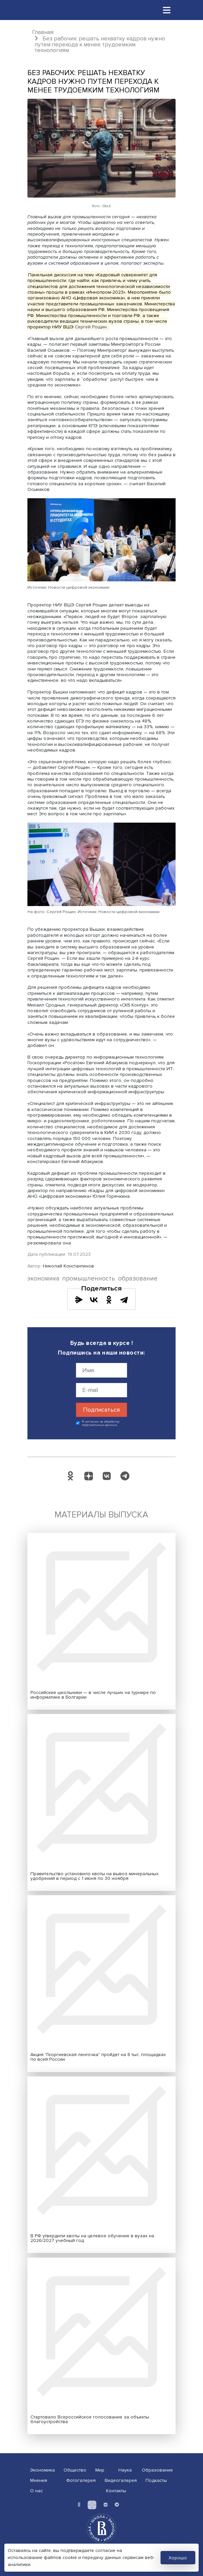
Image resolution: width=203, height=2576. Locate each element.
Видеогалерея (121, 2480)
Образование (157, 2470)
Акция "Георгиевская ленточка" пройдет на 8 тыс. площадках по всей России (98, 2057)
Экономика (42, 2470)
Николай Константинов (68, 1266)
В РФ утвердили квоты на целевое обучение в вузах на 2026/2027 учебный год (92, 2238)
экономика (43, 1278)
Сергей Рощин (91, 327)
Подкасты (156, 2480)
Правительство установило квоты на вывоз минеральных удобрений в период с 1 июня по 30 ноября (94, 1876)
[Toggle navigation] (166, 10)
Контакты (116, 2491)
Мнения (38, 2480)
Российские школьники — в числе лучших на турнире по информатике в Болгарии (93, 1695)
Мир (99, 2470)
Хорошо (178, 2558)
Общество (75, 2470)
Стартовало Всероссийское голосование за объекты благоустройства (89, 2419)
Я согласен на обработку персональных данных (101, 1423)
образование (138, 1278)
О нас (36, 2491)
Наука (125, 2470)
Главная (43, 32)
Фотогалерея (81, 2480)
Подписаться (101, 1409)
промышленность (88, 1278)
